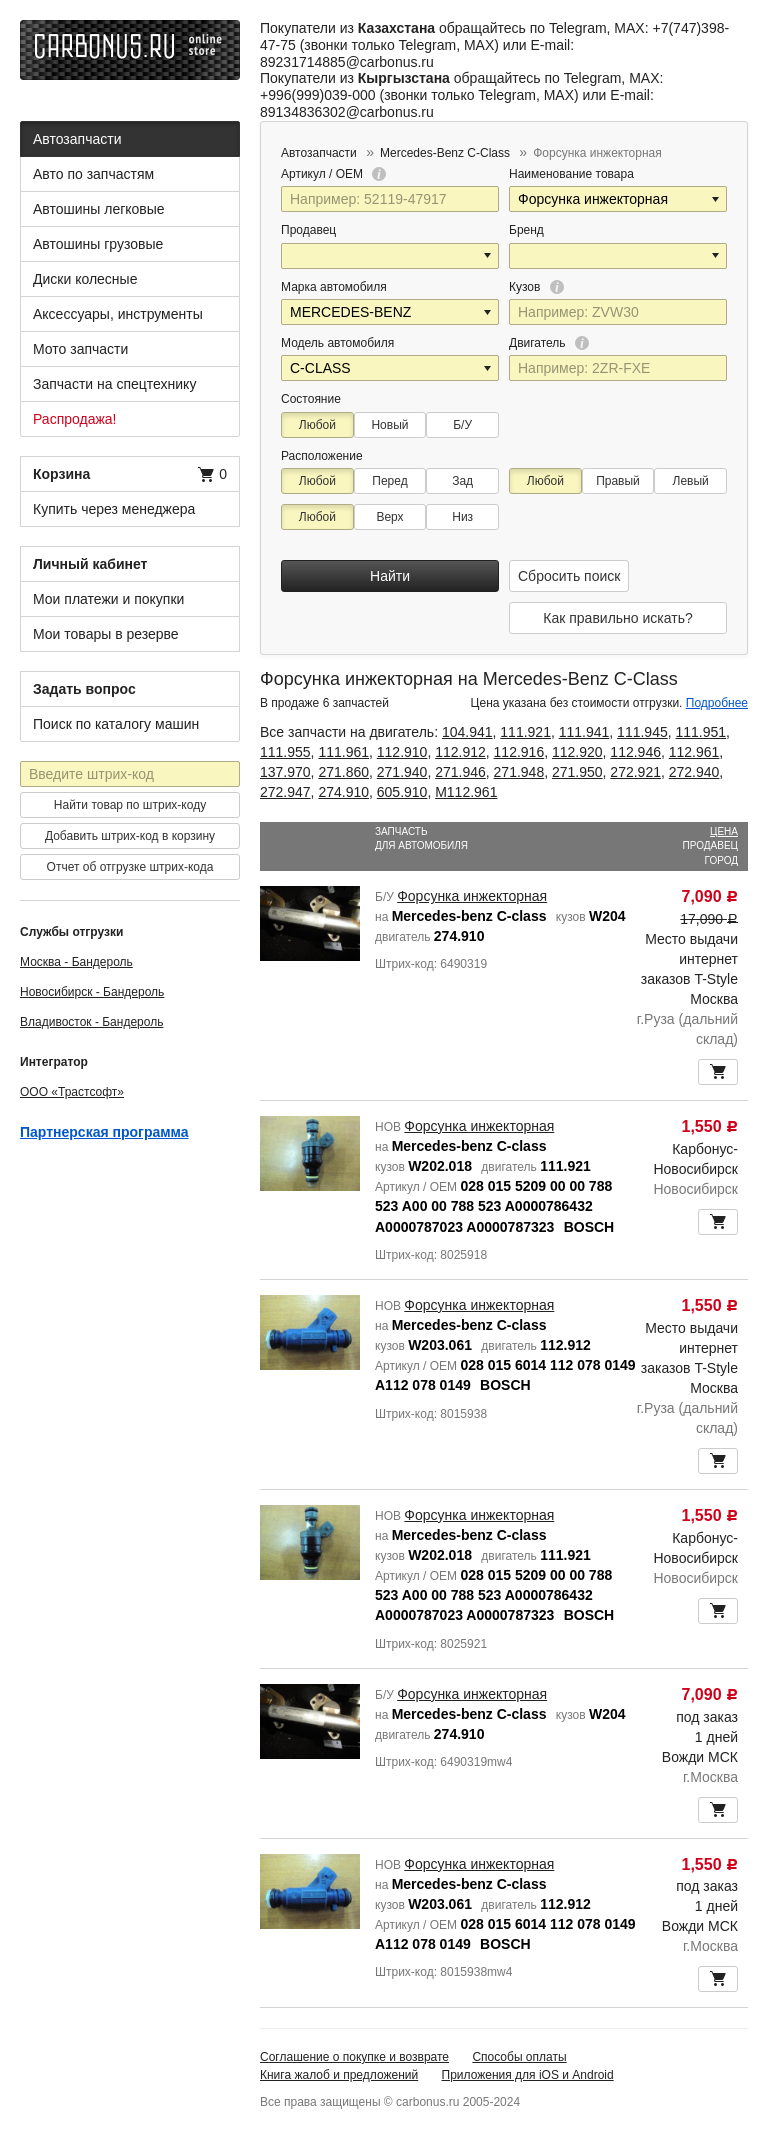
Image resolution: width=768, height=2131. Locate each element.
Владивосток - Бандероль (91, 1022)
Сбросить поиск (569, 576)
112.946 (635, 752)
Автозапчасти (77, 139)
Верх (389, 517)
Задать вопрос (84, 689)
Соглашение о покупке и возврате (354, 2057)
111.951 (701, 732)
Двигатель (549, 343)
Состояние (311, 399)
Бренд (526, 230)
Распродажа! (75, 419)
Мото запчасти (80, 349)
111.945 (642, 732)
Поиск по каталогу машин (116, 724)
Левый (691, 481)
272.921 (635, 772)
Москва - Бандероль (76, 962)
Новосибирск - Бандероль (92, 992)
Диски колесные (85, 279)
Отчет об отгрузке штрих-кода (130, 867)
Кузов (536, 287)
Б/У (462, 425)
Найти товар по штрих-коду (130, 805)
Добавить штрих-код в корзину (130, 836)
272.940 (694, 772)
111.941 (584, 732)
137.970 (285, 772)
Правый (618, 481)
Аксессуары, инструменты (118, 314)
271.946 (460, 772)
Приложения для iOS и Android (528, 2075)
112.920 (577, 752)
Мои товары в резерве (106, 634)
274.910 (343, 792)
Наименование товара (571, 174)
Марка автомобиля (334, 287)
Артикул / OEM (333, 174)
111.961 (343, 752)
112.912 (460, 752)
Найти (390, 576)
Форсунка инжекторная (472, 896)
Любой (317, 425)
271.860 (343, 772)
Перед (389, 481)
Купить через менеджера (114, 509)
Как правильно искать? (617, 618)
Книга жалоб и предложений (339, 2075)
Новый (389, 425)
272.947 (285, 792)
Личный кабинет (90, 564)
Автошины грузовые (98, 244)
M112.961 (466, 792)
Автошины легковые (99, 209)
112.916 (519, 752)
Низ (462, 517)
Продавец (308, 230)
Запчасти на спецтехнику (114, 384)
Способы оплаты (519, 2057)
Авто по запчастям (93, 174)
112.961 (694, 752)
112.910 (402, 752)
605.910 (402, 792)
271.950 (577, 772)
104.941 (467, 732)
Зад (462, 481)
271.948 (519, 772)
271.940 (402, 772)
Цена (724, 831)
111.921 (525, 732)
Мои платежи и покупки (108, 599)
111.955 (285, 752)
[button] (717, 199)
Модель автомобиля (337, 343)
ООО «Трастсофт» (72, 1092)
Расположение (322, 456)
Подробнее (717, 703)
